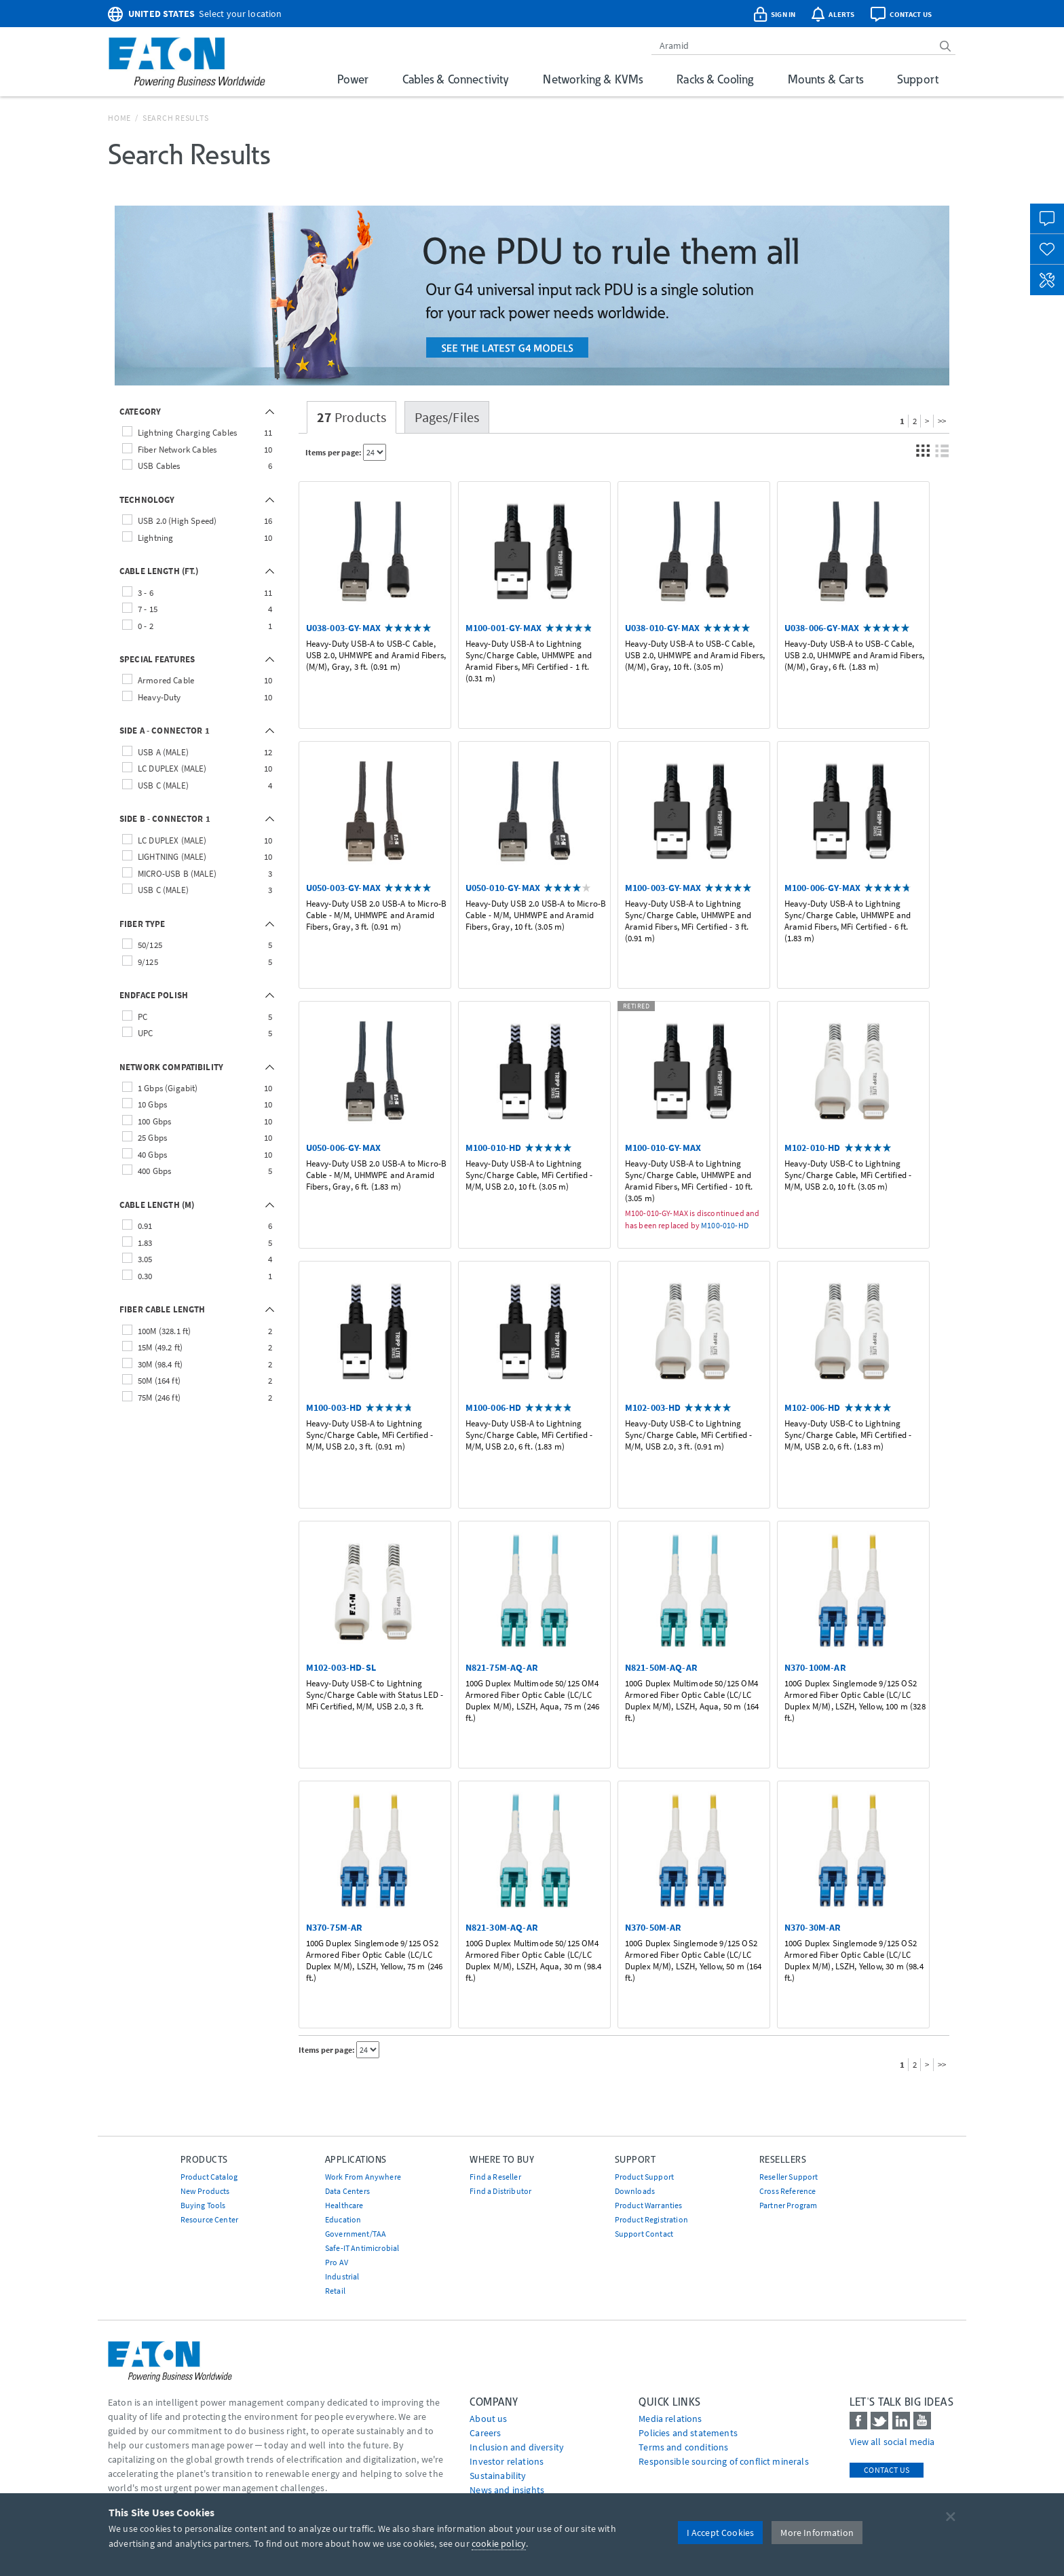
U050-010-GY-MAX (503, 888)
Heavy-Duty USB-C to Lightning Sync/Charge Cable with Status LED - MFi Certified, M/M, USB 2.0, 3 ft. (375, 1695)
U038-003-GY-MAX (343, 628)
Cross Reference (787, 2191)
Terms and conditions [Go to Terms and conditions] (683, 2447)
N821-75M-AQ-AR (502, 1667)
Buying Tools (203, 2205)
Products (352, 417)
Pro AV (336, 2262)
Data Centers (347, 2191)
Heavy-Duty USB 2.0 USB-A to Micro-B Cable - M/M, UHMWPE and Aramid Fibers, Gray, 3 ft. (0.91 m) (376, 915)
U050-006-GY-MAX (343, 1147)
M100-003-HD (334, 1407)
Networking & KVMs (593, 79)
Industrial (342, 2276)
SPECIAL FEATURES (157, 659)
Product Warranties (649, 2205)
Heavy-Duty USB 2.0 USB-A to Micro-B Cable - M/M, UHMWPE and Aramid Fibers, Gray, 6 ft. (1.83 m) (376, 1175)
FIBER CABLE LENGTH (162, 1309)
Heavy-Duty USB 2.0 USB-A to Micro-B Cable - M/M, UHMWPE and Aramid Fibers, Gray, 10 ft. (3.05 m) (536, 915)
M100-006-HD (494, 1407)
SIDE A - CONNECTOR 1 (164, 730)
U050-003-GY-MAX (343, 888)
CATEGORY (140, 411)
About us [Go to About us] (488, 2418)
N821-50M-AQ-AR (661, 1667)
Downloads (635, 2191)
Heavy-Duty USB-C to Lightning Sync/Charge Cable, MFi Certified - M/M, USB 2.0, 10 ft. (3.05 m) (847, 1175)
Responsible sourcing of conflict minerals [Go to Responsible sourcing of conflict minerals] (724, 2461)
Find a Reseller (495, 2177)
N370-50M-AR (653, 1927)
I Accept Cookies (721, 2532)
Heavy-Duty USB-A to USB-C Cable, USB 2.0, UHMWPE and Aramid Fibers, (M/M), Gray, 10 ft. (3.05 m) (695, 656)
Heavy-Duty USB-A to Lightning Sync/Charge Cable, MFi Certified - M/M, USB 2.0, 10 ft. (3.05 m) (529, 1175)
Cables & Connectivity (455, 79)
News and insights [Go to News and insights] (507, 2490)
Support (917, 79)
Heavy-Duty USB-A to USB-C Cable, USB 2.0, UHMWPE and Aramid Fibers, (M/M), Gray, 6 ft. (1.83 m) (854, 656)
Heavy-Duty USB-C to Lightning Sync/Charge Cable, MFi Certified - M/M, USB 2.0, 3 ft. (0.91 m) (688, 1435)
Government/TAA (355, 2234)
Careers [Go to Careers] (485, 2433)
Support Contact (644, 2234)
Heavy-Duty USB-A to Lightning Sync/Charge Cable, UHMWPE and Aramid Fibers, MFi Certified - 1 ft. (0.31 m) (529, 661)
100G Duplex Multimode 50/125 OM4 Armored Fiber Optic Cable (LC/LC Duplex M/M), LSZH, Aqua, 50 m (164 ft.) (692, 1701)
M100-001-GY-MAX (504, 628)
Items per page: (333, 452)
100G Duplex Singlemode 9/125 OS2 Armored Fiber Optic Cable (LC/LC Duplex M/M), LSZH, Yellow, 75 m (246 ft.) (374, 1961)
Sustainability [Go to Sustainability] (498, 2475)
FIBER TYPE (142, 924)
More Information (817, 2532)
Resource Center (209, 2219)
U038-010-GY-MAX (662, 628)
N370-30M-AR (812, 1927)
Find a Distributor (500, 2191)
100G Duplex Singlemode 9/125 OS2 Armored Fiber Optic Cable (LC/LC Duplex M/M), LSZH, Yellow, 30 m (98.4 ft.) (854, 1961)
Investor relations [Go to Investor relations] (507, 2461)
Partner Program (788, 2205)
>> (942, 421)
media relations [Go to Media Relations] (670, 2418)
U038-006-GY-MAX (821, 628)
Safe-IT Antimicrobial (362, 2248)
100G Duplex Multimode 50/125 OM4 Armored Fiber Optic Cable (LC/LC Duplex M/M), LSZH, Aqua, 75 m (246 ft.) (532, 1701)
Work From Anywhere (363, 2177)
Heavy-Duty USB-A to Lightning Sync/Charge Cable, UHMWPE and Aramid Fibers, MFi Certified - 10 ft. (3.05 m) (689, 1181)
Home (119, 118)
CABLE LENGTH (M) (157, 1205)
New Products (205, 2191)
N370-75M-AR (334, 1927)
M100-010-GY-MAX (663, 1147)
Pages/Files (447, 417)
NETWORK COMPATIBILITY (171, 1067)
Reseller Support (788, 2177)
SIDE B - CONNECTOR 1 (164, 819)
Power (352, 79)
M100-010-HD (494, 1147)
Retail (335, 2291)
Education (343, 2219)
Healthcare (344, 2205)
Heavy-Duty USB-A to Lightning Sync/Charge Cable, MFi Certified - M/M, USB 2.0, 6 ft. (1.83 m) (529, 1435)
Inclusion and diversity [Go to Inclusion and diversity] (517, 2447)
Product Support (644, 2177)
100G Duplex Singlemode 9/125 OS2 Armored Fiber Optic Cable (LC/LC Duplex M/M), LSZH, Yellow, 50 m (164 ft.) (693, 1961)
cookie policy (499, 2543)
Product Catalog (209, 2177)
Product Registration (651, 2219)
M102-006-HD (812, 1407)
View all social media (892, 2442)
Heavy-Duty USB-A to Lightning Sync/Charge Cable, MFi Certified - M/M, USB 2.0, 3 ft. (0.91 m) (369, 1435)
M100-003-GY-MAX (663, 888)
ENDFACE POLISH (153, 995)
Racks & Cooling (715, 79)
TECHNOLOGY (147, 500)
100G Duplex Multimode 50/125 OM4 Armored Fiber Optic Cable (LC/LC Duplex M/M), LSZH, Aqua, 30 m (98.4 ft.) (534, 1961)
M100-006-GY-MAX (822, 888)
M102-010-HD (812, 1147)
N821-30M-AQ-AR (502, 1927)
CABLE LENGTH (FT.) (159, 571)
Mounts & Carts (825, 79)
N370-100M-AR (815, 1667)
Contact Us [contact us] (886, 2470)
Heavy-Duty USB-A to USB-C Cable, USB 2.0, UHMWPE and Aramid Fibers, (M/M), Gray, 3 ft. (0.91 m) (376, 656)
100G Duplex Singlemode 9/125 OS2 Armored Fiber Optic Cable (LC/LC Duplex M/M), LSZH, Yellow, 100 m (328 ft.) (855, 1701)
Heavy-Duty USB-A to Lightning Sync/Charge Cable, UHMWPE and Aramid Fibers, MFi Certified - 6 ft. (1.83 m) (847, 921)
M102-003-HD (653, 1407)
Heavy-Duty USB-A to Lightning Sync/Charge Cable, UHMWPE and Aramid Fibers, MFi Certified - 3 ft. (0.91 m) (688, 921)
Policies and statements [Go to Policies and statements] (688, 2433)
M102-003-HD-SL (341, 1667)
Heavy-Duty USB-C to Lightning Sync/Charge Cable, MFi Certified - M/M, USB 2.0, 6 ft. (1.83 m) (847, 1435)
